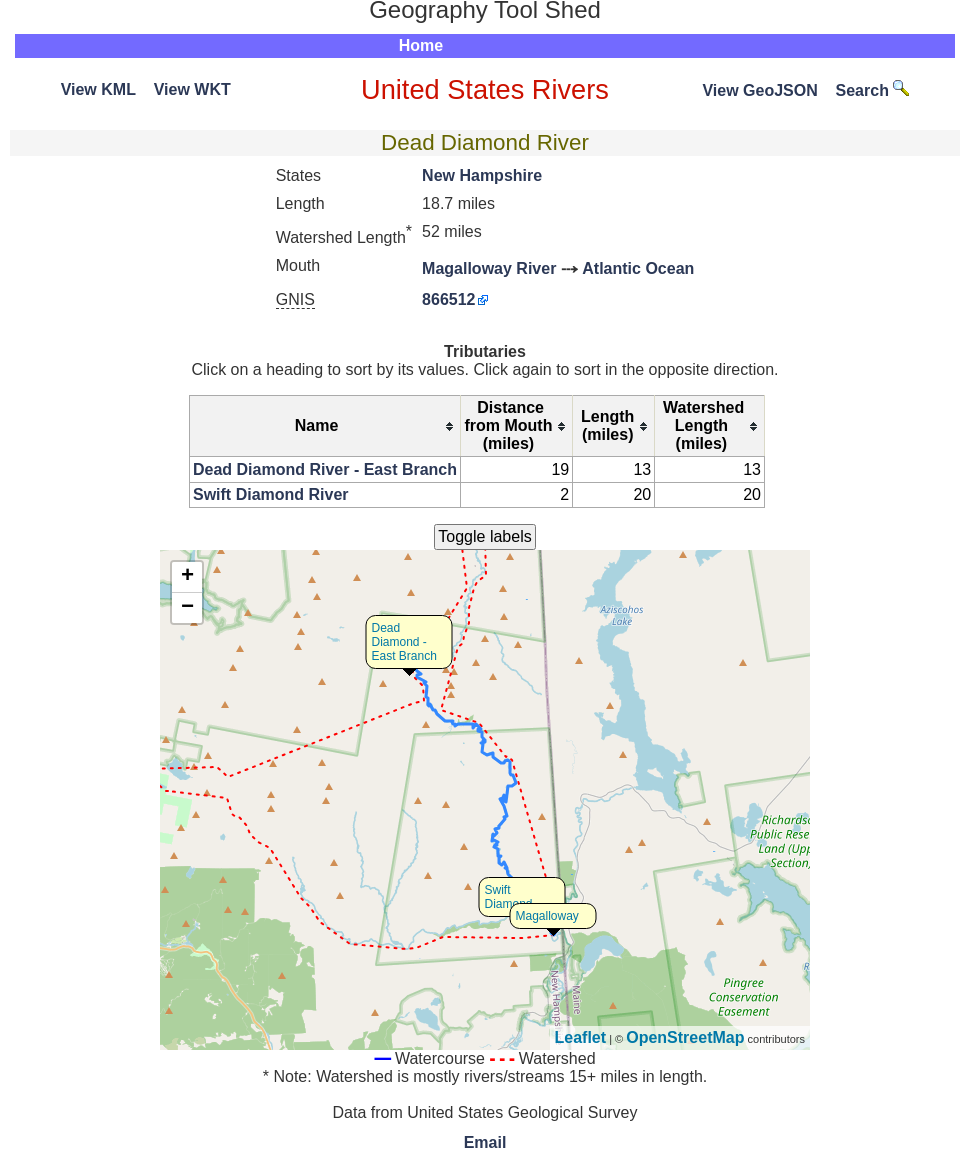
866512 (448, 299)
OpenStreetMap (685, 1037)
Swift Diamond (509, 897)
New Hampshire (482, 175)
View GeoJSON (759, 90)
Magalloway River (489, 268)
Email (485, 1142)
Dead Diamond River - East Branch (325, 469)
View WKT (192, 89)
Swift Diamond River (271, 494)
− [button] (187, 608)
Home (421, 45)
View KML (98, 89)
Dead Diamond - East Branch (404, 642)
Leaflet (581, 1037)
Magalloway (547, 916)
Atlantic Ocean (638, 268)
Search (873, 90)
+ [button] (187, 577)
